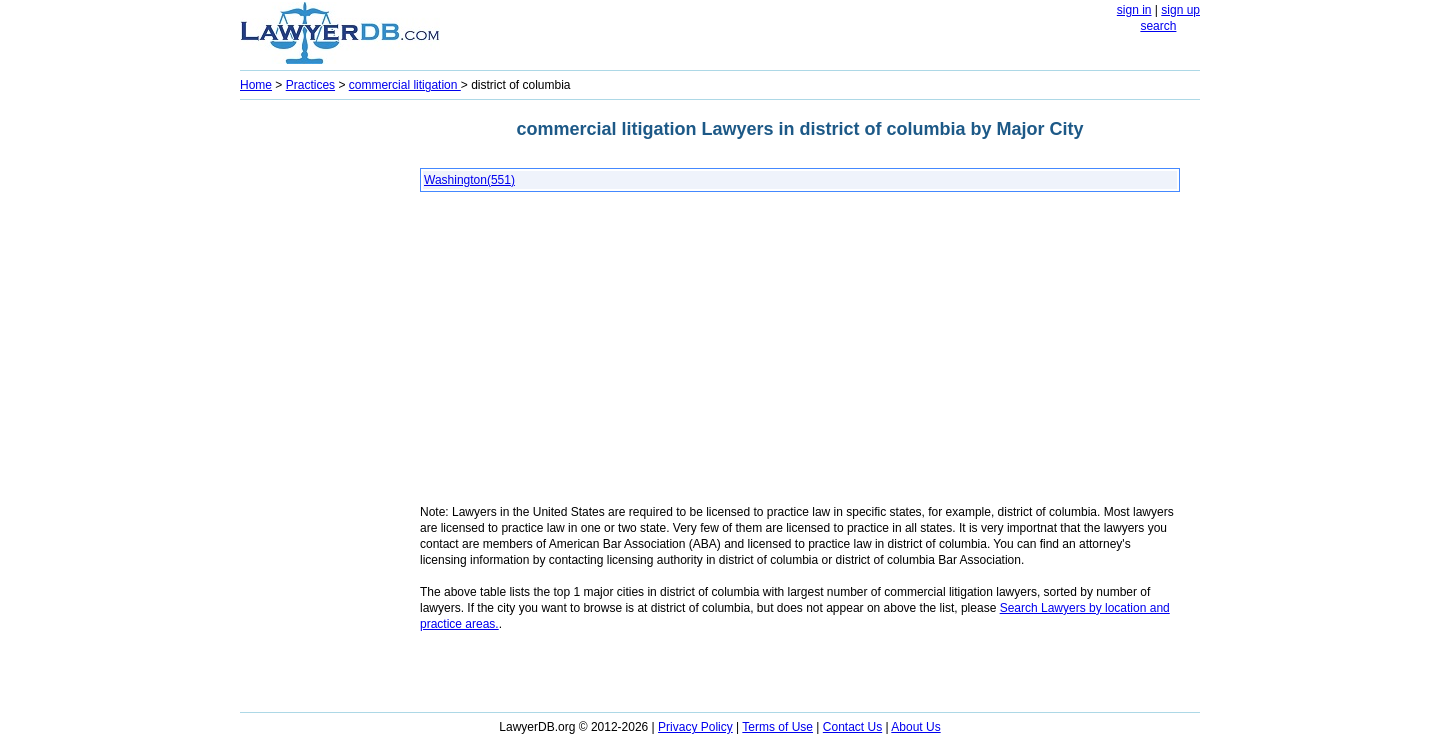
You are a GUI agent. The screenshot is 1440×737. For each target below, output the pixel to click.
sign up (1180, 10)
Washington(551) (469, 180)
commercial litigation (405, 85)
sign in (1134, 10)
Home (256, 85)
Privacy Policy (695, 727)
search (1158, 26)
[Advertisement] (320, 406)
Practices (310, 85)
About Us (915, 727)
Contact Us (852, 727)
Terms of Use (777, 727)
